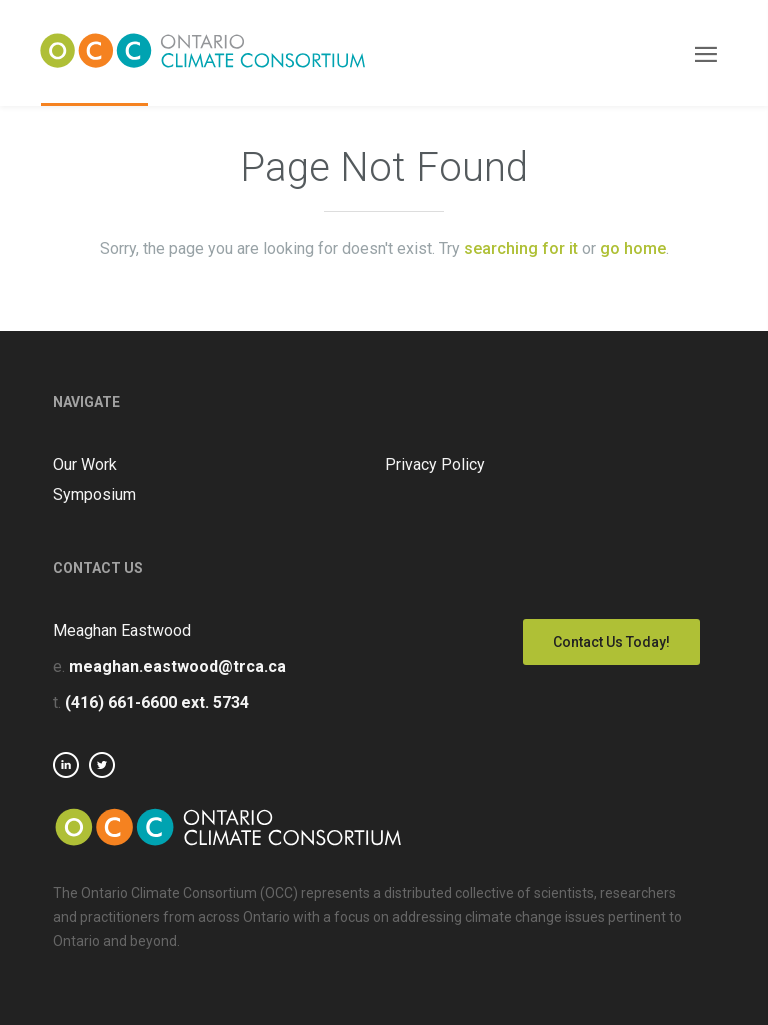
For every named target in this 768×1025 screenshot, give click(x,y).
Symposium (94, 494)
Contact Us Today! (611, 642)
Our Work (85, 464)
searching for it (521, 248)
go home (633, 248)
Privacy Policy (435, 464)
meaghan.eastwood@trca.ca (177, 666)
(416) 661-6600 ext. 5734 (157, 702)
